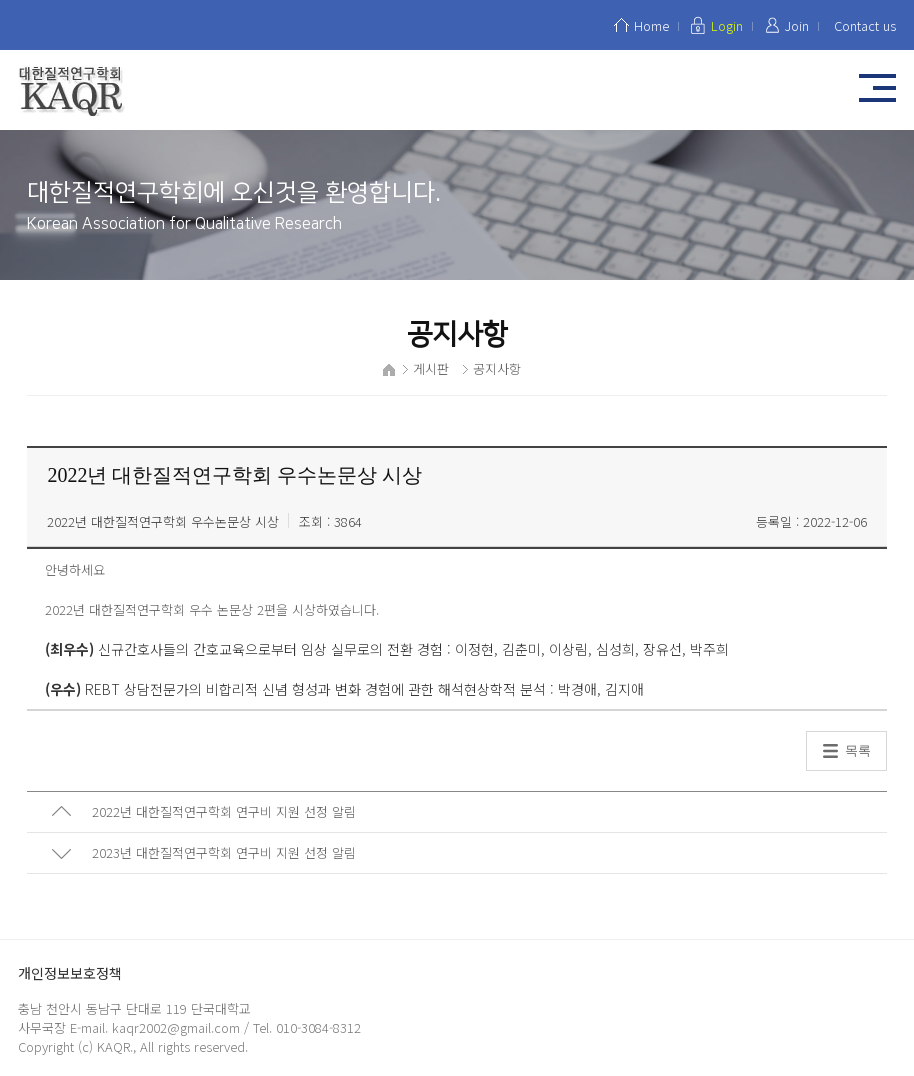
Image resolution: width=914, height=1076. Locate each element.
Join (797, 25)
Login (727, 25)
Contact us (865, 25)
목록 (858, 750)
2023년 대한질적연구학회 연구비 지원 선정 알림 (224, 852)
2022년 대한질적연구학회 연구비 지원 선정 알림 (224, 811)
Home (651, 25)
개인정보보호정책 (70, 973)
